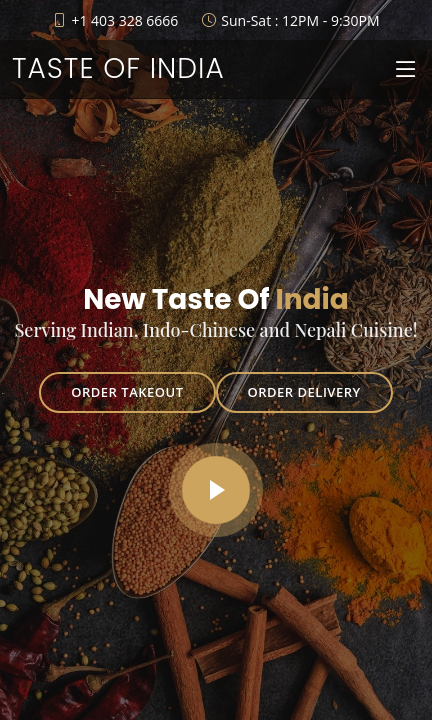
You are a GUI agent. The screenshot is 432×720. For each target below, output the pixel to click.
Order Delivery (304, 392)
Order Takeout (127, 392)
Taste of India (118, 68)
